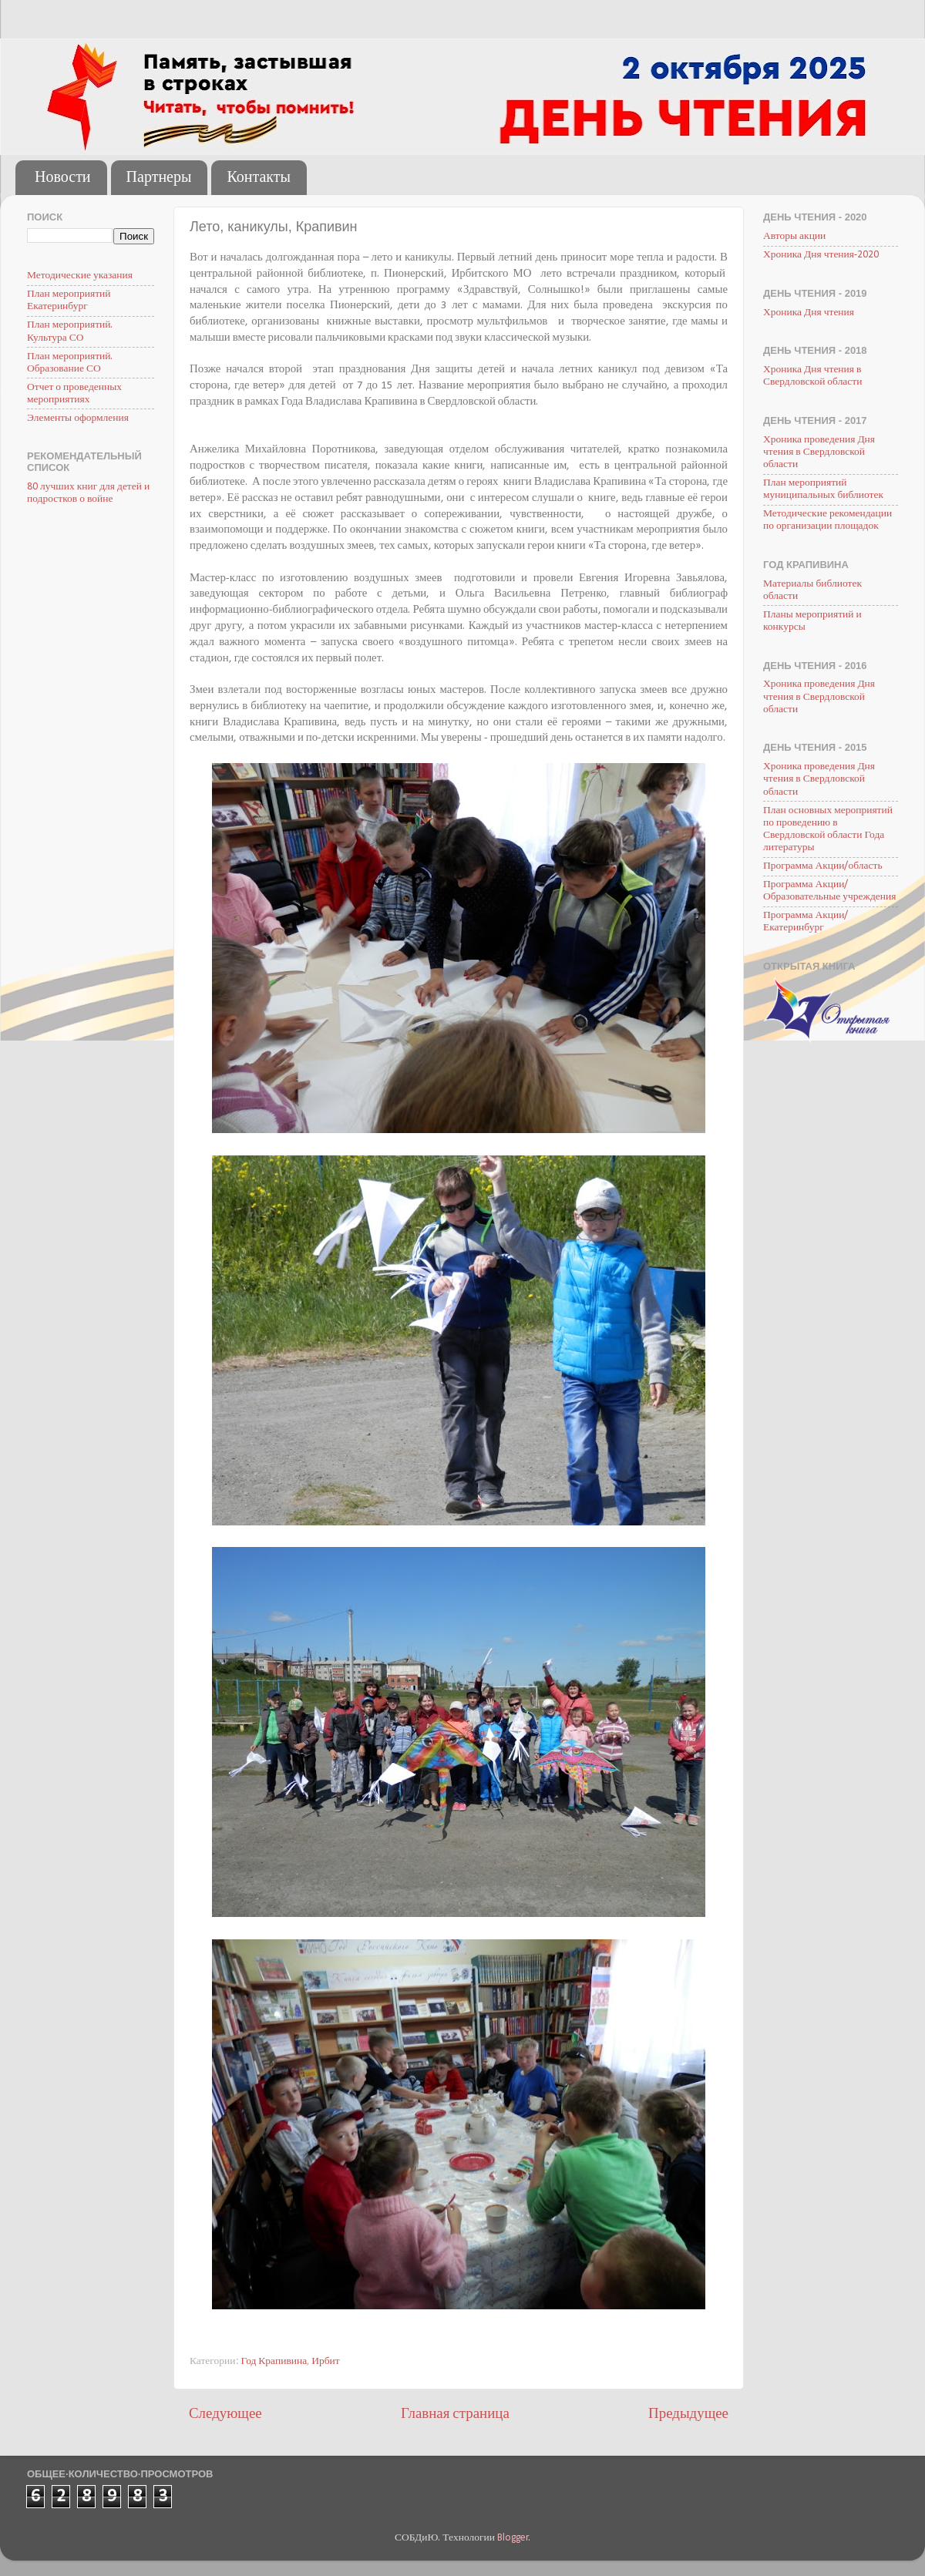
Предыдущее (688, 2414)
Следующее (225, 2414)
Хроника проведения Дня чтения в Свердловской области (819, 452)
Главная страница (455, 2414)
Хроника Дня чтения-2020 (821, 255)
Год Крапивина (274, 2361)
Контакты (259, 178)
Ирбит (325, 2361)
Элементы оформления (78, 418)
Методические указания (80, 276)
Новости (63, 178)
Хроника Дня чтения (808, 313)
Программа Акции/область (823, 866)
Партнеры (159, 178)
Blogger (513, 2538)
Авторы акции (794, 236)
